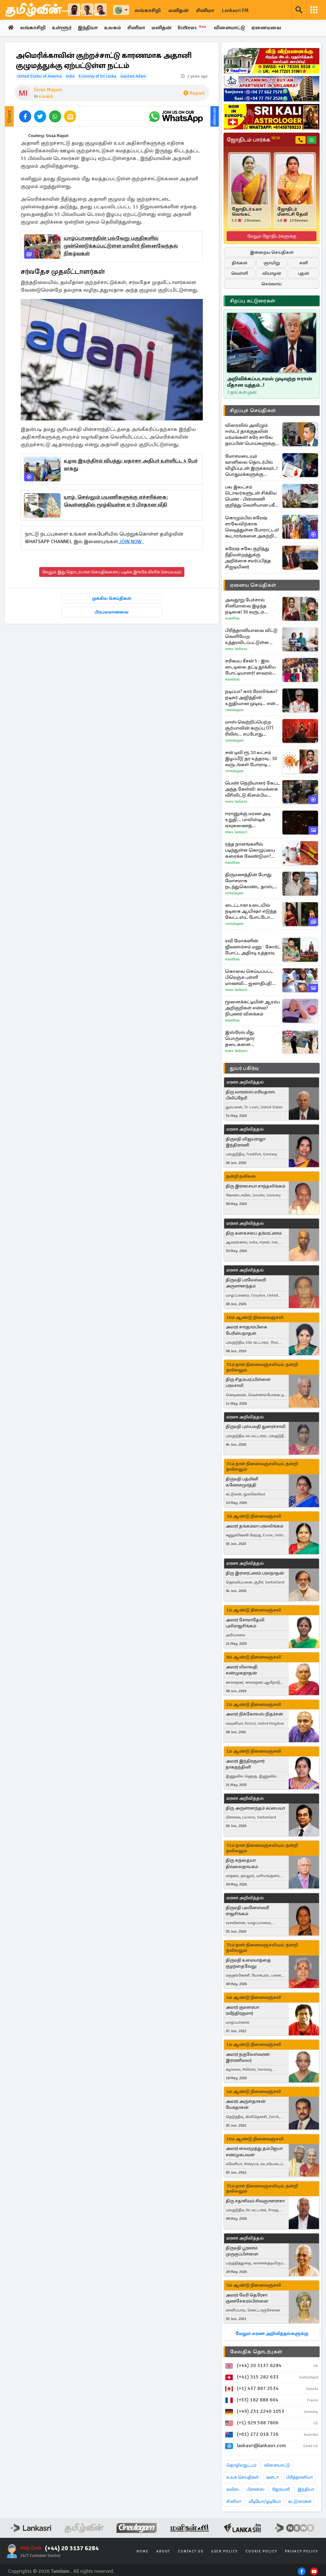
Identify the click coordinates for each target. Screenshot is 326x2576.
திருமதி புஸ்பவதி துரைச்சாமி (255, 1427)
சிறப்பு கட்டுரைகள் (252, 301)
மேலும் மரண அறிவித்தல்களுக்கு (271, 2334)
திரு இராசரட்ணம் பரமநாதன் (255, 1573)
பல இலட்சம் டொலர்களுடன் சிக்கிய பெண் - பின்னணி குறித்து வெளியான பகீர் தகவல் (251, 496)
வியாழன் (271, 273)
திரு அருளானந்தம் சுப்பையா (255, 1808)
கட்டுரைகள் (300, 2501)
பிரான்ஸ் (255, 2489)
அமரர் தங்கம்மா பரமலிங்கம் (254, 1526)
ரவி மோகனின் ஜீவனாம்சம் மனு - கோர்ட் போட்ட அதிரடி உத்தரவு (252, 947)
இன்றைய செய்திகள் (272, 252)
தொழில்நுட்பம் (241, 2465)
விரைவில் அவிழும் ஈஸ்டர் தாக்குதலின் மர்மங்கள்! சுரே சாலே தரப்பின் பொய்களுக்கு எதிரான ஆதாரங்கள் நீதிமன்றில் (250, 434)
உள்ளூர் (62, 28)
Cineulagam (234, 710)
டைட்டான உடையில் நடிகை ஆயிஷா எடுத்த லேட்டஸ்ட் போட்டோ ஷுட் (251, 911)
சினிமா (205, 10)
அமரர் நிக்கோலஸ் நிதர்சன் (254, 1714)
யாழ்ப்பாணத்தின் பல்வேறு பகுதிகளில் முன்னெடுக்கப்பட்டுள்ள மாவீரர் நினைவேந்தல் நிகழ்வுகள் (121, 246)
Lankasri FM (235, 10)
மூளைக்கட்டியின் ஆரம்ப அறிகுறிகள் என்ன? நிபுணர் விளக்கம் (252, 1008)
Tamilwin (60, 2571)
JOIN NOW (131, 541)
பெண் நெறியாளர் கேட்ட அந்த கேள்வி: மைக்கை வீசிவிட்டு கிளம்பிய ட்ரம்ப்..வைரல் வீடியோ (252, 789)
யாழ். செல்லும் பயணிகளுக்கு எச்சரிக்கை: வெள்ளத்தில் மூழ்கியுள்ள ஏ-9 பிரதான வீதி (116, 501)
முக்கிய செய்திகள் (111, 598)
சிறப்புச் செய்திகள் (253, 410)
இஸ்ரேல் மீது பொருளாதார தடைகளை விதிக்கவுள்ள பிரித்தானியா (240, 1038)
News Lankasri (236, 649)
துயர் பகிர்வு (244, 1068)
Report (194, 93)
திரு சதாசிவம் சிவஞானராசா (255, 2201)
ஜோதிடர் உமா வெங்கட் (247, 212)
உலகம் (114, 28)
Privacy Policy (301, 2552)
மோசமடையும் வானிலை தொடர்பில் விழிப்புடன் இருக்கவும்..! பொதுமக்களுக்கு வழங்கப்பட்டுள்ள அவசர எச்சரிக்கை (252, 465)
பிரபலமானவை (112, 612)
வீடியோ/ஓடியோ (265, 2501)
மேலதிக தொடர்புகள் (256, 2352)
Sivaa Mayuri (48, 90)
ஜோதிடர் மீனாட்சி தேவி (292, 212)
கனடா (272, 2477)
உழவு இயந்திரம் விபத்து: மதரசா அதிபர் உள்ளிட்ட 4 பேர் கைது (130, 465)
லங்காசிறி (148, 10)
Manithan (232, 618)
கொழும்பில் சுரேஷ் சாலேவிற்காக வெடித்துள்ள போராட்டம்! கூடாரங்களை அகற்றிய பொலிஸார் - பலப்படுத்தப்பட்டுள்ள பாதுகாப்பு (252, 527)
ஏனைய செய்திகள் (253, 585)
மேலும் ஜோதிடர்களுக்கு (271, 236)
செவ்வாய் (271, 284)
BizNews (195, 27)
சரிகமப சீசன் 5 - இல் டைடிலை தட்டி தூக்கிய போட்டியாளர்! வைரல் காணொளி (250, 667)
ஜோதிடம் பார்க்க (253, 139)
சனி (303, 263)
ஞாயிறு (272, 263)
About (163, 2552)
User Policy (224, 2552)
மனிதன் (178, 10)
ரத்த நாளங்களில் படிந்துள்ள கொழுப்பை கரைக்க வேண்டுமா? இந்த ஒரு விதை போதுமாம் (250, 850)
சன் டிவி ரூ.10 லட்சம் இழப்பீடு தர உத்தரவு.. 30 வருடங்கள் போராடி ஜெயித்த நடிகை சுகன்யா (251, 759)
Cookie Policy (261, 2552)
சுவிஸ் (232, 2489)
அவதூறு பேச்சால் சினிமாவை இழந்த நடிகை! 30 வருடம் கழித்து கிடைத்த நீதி (247, 606)
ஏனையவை (269, 28)
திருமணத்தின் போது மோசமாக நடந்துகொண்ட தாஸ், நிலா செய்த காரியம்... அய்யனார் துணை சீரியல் (249, 881)
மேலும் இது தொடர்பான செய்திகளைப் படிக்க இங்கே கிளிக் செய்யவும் (111, 572)
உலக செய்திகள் (242, 2477)
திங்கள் (239, 263)
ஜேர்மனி (281, 2489)
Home (143, 2552)
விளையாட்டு (232, 28)
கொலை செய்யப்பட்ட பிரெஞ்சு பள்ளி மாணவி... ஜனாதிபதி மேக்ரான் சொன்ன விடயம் (249, 977)
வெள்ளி (239, 273)
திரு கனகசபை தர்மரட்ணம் (254, 1233)
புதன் (303, 273)
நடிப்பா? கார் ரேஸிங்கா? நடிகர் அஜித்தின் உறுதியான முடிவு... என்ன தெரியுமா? (252, 698)
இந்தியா (88, 28)
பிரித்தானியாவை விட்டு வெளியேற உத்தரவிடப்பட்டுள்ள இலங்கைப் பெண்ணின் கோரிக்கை (251, 636)
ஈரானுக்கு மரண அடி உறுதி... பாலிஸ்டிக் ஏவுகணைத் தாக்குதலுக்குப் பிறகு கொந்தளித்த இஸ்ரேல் (250, 820)
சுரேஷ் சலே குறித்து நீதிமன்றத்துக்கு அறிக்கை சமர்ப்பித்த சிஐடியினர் (248, 558)
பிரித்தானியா (299, 2477)
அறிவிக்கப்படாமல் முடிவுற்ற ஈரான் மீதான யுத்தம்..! (269, 382)
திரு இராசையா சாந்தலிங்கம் (255, 1186)
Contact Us (190, 2552)
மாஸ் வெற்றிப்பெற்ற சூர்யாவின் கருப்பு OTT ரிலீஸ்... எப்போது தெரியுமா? (249, 728)
